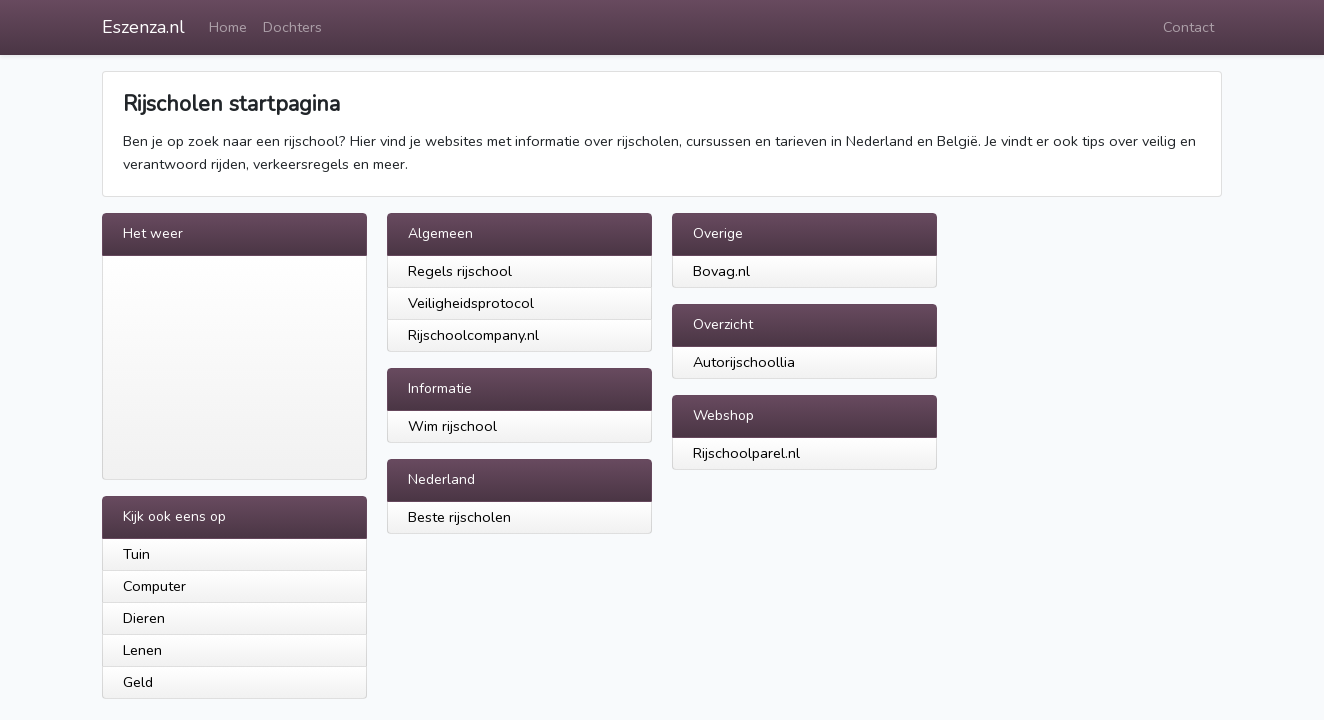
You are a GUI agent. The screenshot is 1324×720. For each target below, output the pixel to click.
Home (228, 27)
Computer (154, 586)
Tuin (136, 554)
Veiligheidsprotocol (471, 303)
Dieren (144, 618)
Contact (1188, 27)
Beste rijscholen (459, 517)
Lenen (142, 650)
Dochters (292, 27)
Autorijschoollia (744, 362)
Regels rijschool (460, 271)
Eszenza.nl (143, 27)
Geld (138, 682)
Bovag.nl (721, 271)
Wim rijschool (452, 426)
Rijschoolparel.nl (746, 453)
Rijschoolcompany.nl (473, 335)
